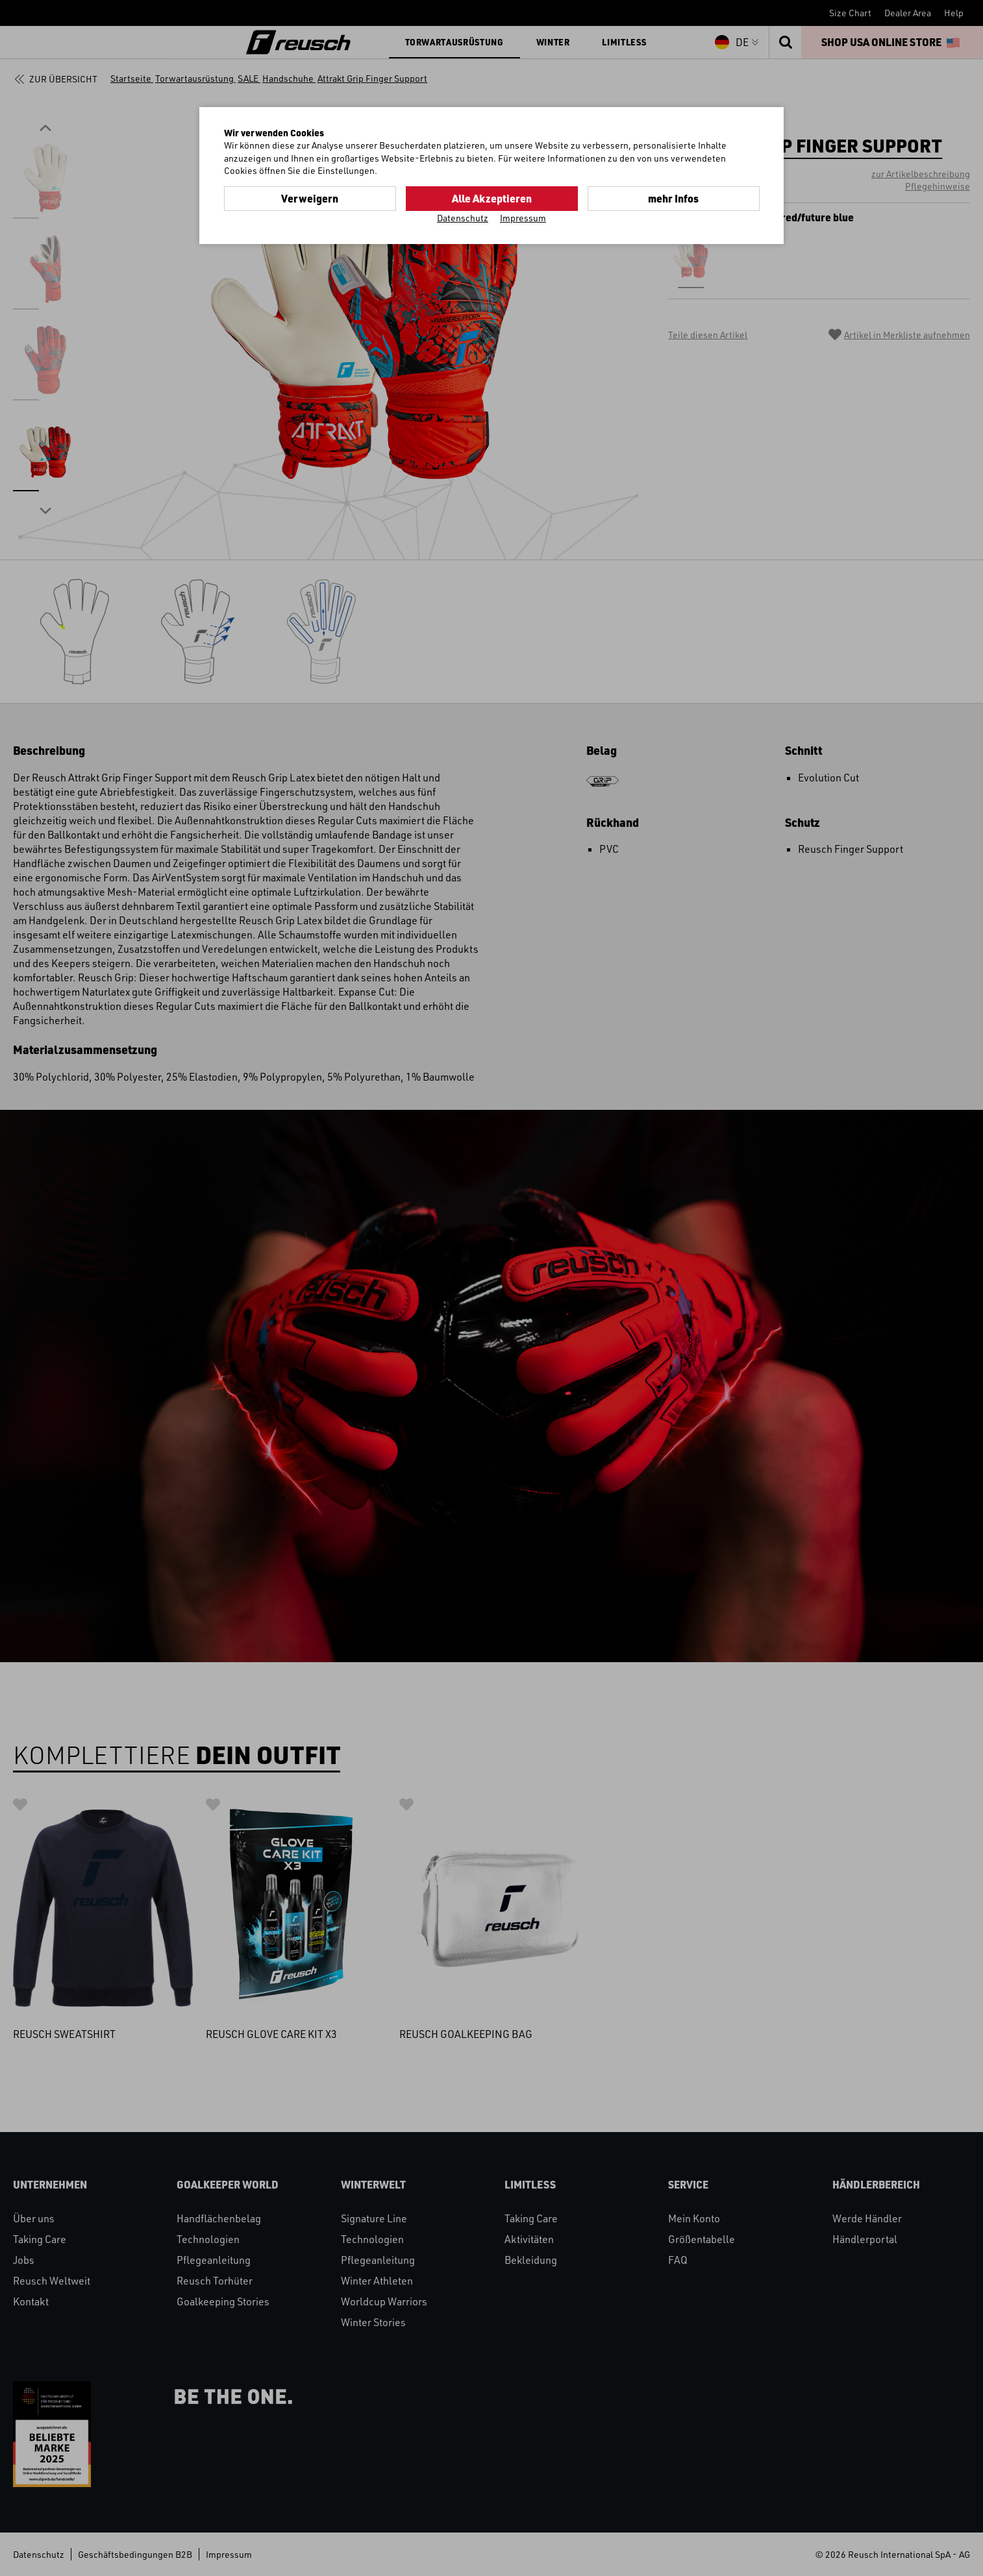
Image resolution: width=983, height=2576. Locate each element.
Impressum (523, 217)
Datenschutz (462, 217)
